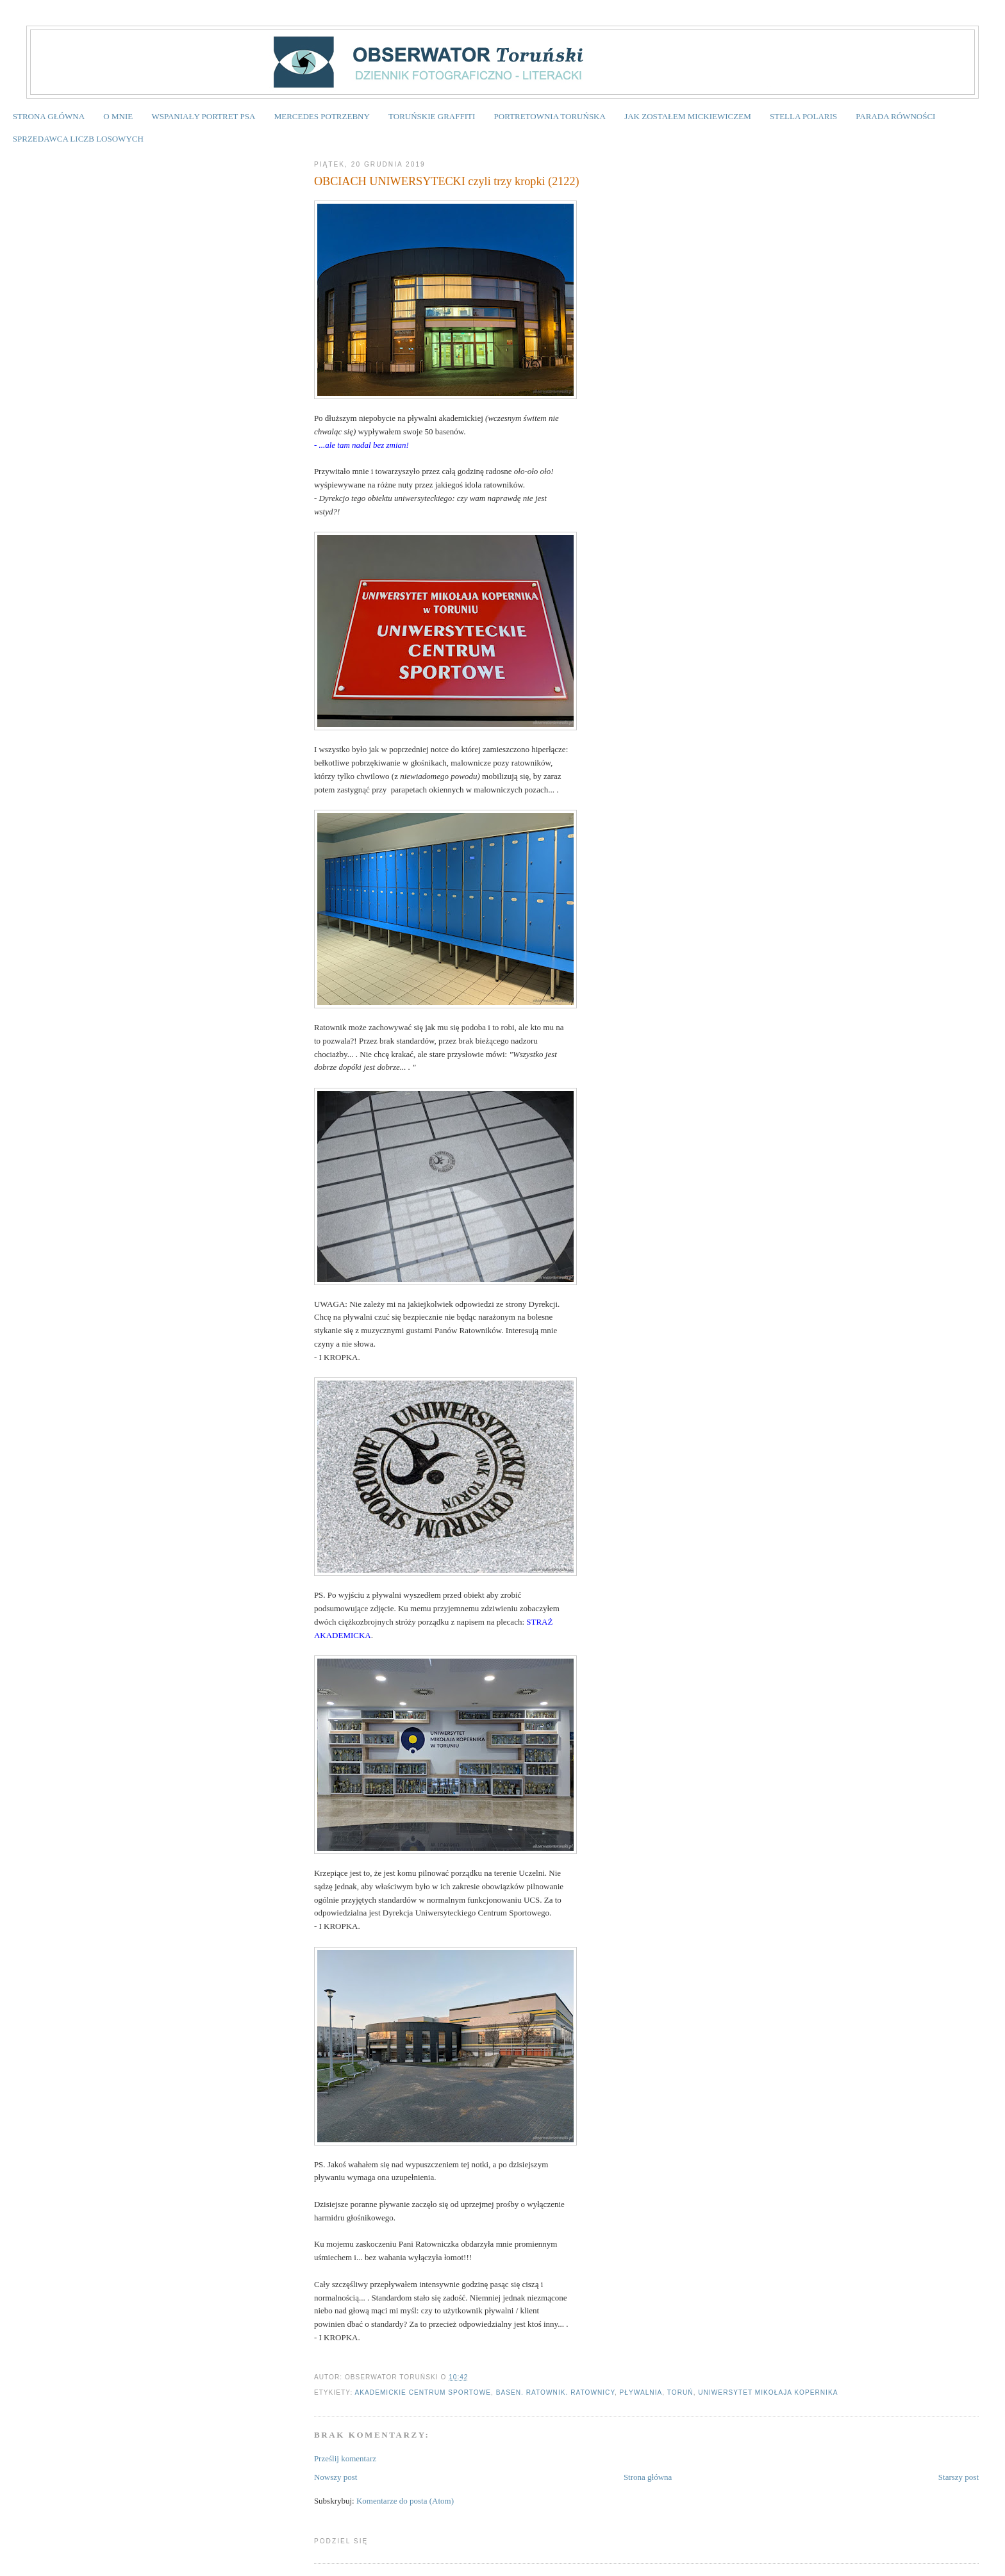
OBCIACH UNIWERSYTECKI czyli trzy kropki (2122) (446, 181)
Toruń (680, 2392)
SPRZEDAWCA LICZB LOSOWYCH (78, 139)
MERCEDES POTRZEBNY (322, 116)
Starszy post (958, 2477)
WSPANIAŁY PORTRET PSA (203, 116)
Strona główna (648, 2477)
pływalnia (641, 2392)
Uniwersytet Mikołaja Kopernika (768, 2392)
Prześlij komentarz (345, 2458)
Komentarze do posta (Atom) (405, 2501)
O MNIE (118, 116)
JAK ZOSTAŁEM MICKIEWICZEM (687, 116)
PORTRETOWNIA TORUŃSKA (550, 116)
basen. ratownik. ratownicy (555, 2392)
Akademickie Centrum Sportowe (423, 2392)
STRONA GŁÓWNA (49, 116)
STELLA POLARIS (803, 116)
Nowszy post (336, 2477)
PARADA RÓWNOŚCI (895, 116)
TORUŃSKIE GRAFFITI (431, 116)
